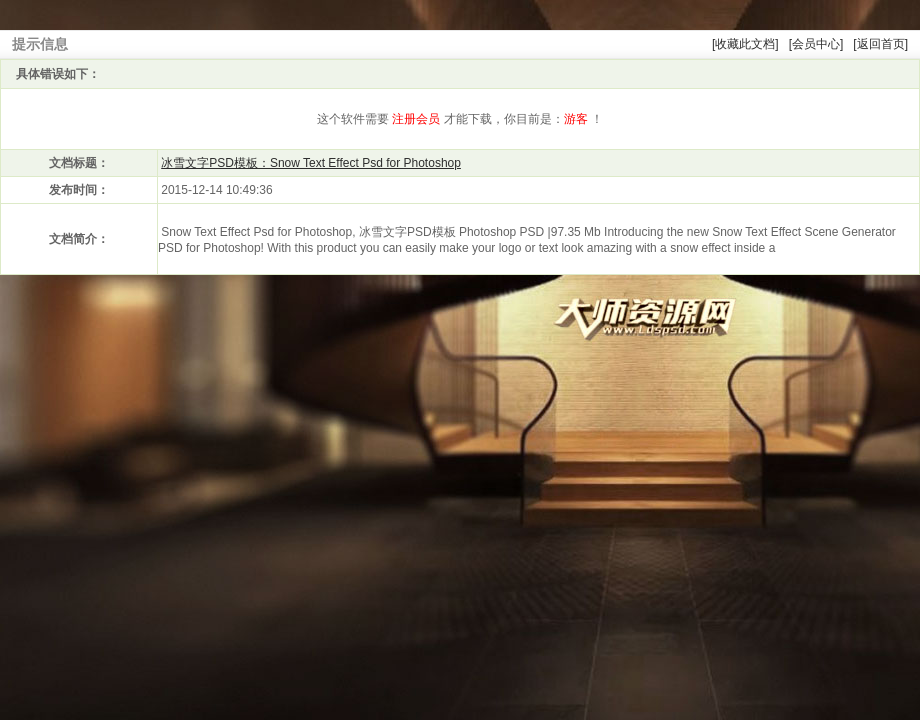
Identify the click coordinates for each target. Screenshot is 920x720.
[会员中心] (816, 44)
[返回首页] (880, 44)
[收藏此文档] (745, 44)
